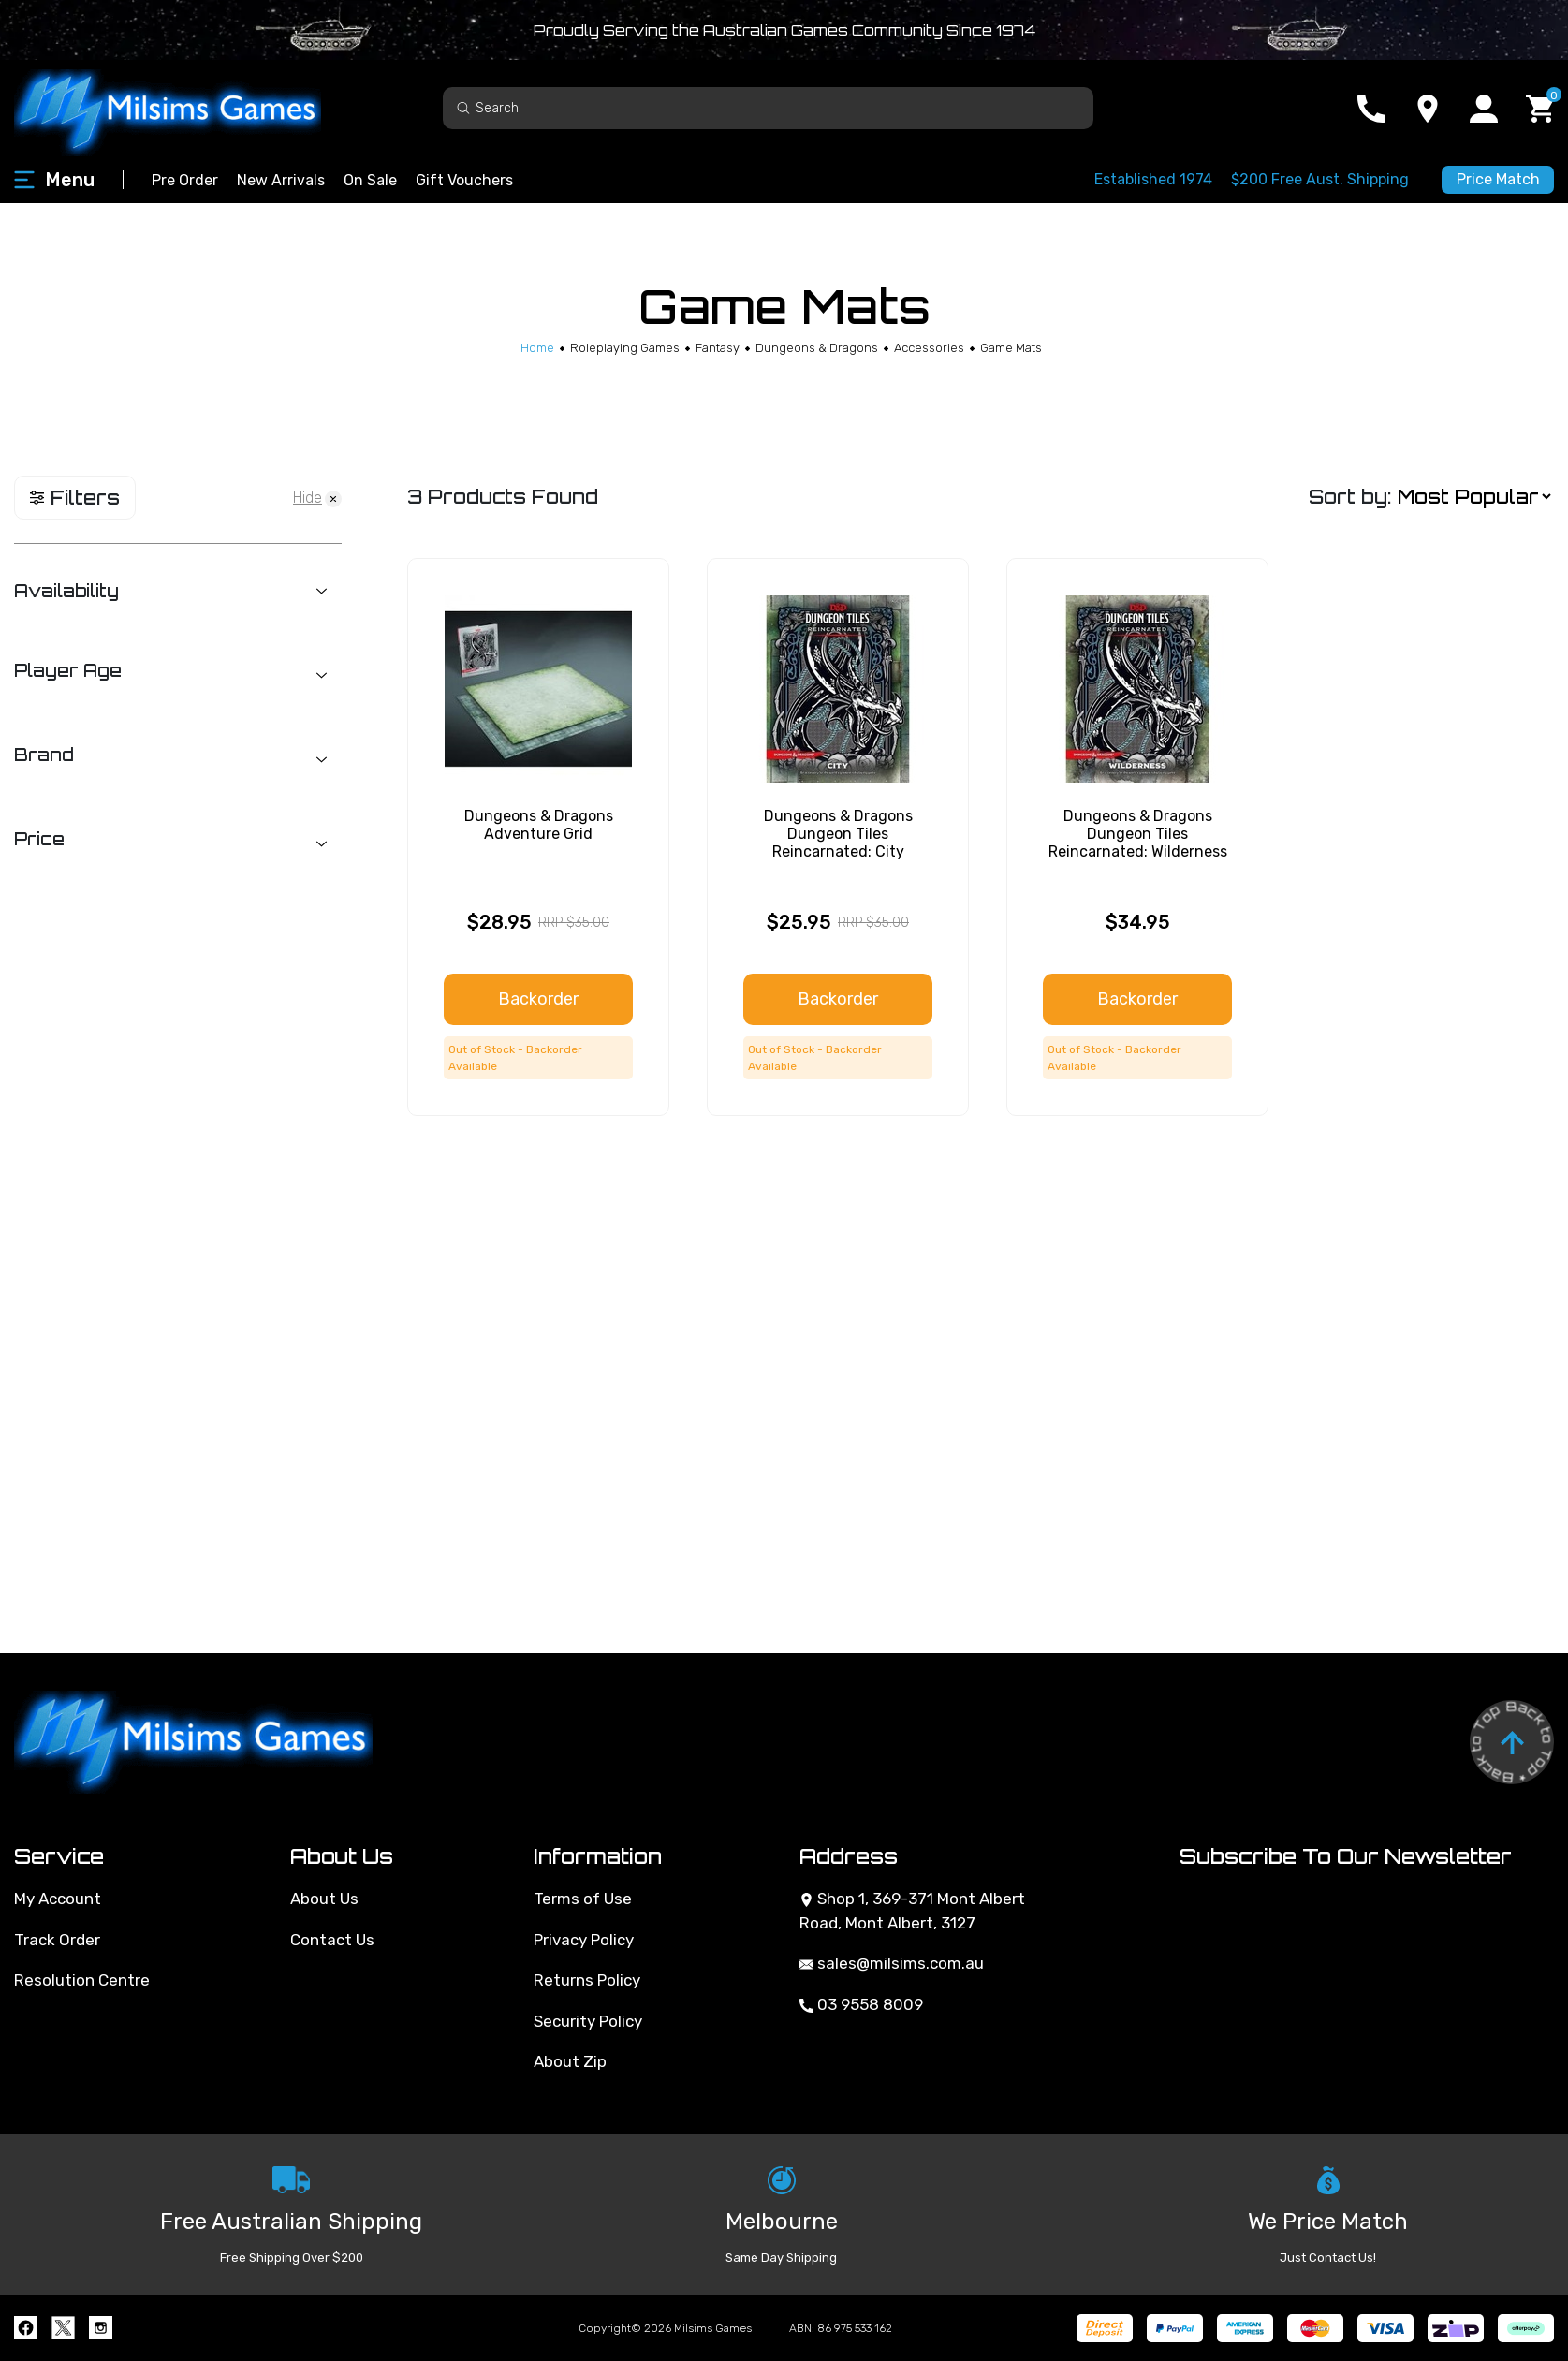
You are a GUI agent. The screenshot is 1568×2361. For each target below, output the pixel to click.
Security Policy (588, 2021)
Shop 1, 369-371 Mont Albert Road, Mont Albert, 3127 (912, 1910)
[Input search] (768, 108)
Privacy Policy (584, 1939)
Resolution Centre (82, 1980)
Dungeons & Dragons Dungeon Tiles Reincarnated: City (838, 833)
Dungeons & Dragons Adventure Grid (538, 825)
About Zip (570, 2061)
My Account (57, 1898)
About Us (324, 1898)
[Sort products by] (1474, 497)
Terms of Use (583, 1898)
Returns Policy (587, 1980)
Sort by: (1350, 496)
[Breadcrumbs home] (537, 348)
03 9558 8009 (861, 2004)
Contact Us (332, 1939)
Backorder (538, 999)
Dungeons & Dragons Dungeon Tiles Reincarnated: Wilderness (1137, 833)
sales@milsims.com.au (891, 1963)
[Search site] (463, 107)
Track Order (57, 1939)
